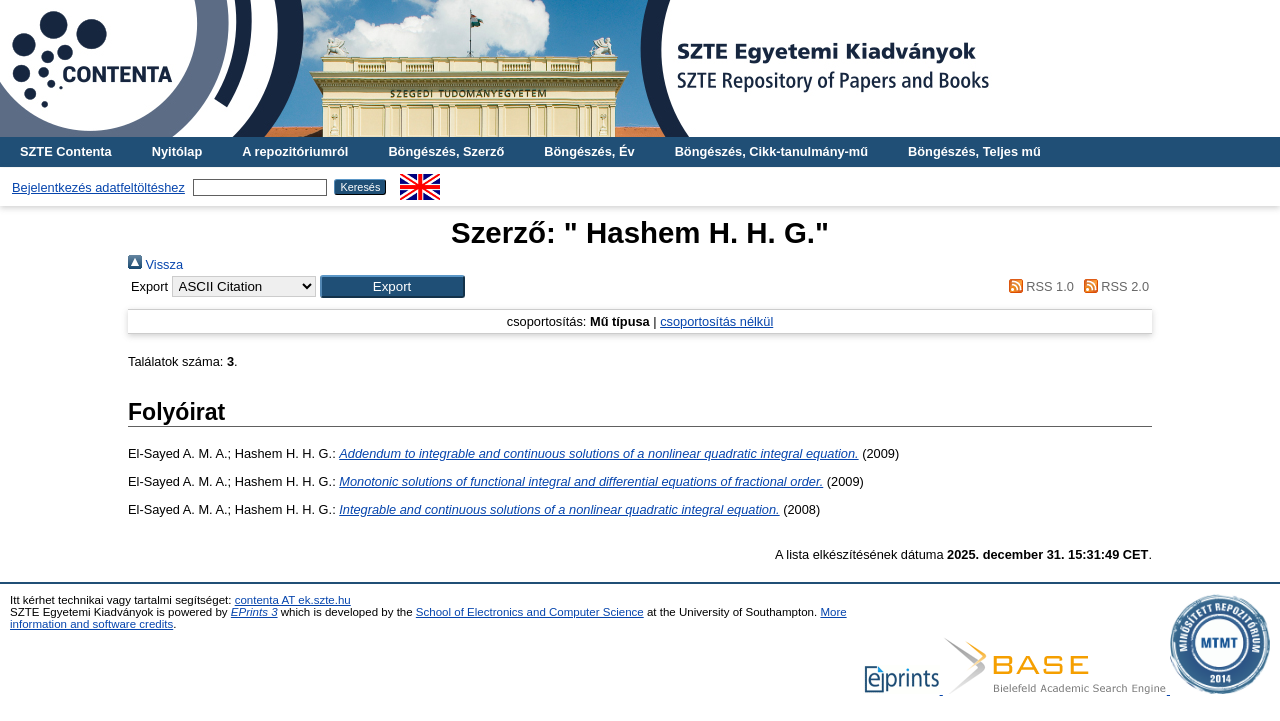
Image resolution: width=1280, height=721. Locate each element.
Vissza (155, 264)
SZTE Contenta (66, 151)
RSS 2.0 (1113, 286)
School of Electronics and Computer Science (530, 612)
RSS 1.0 (1038, 286)
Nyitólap (177, 151)
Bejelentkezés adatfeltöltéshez (98, 187)
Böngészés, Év (589, 151)
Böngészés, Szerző (446, 151)
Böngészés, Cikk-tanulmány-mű (771, 151)
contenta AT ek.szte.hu (293, 600)
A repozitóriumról (295, 151)
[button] (392, 286)
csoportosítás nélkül (716, 321)
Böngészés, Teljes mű (974, 151)
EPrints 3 (254, 612)
